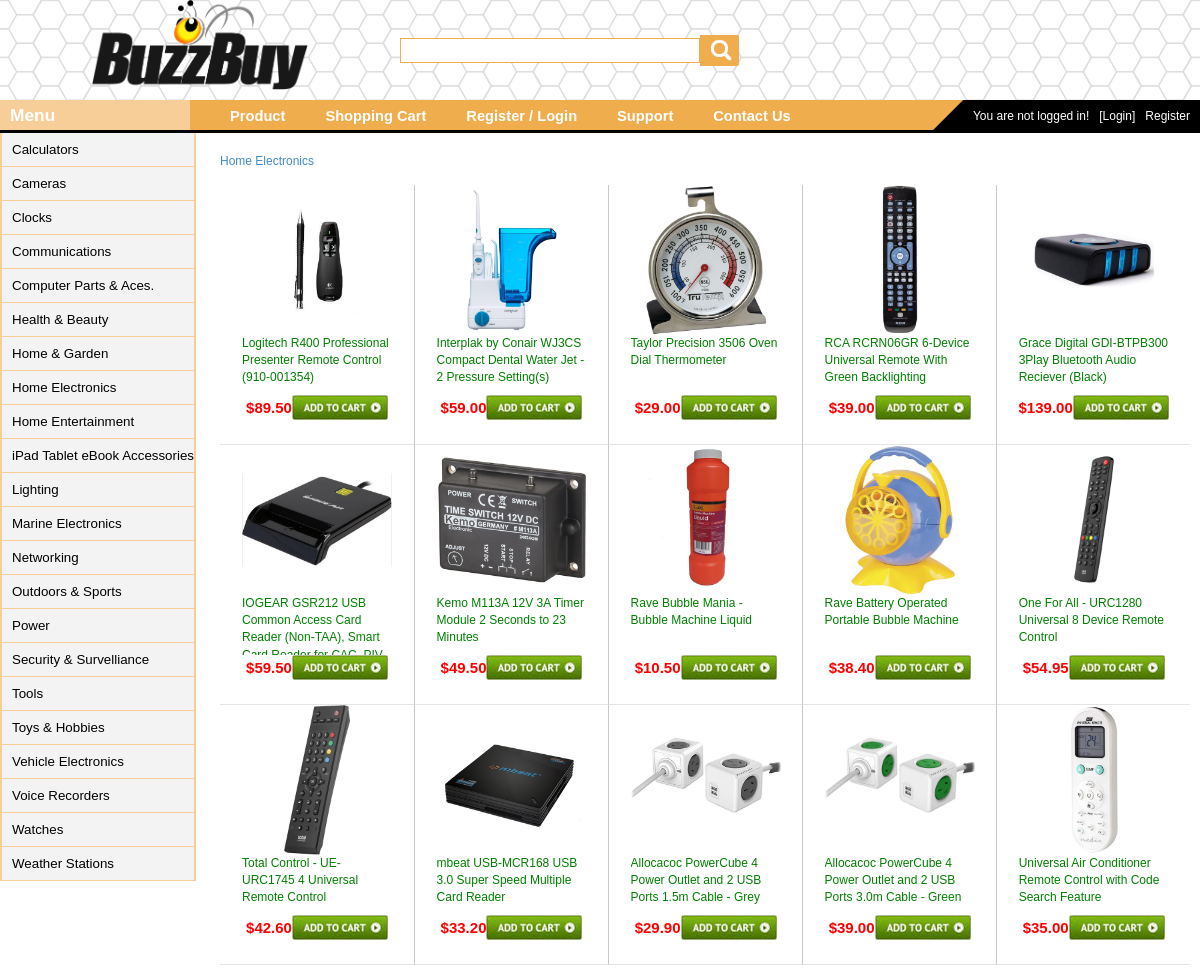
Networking (45, 557)
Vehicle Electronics (68, 761)
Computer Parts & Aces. (83, 285)
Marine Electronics (67, 523)
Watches (37, 829)
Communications (61, 251)
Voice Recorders (61, 795)
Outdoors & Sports (67, 591)
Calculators (45, 149)
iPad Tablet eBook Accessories (103, 455)
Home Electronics (64, 387)
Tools (27, 693)
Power (31, 625)
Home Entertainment (73, 421)
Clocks (32, 217)
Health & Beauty (60, 319)
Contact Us (751, 116)
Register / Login (521, 116)
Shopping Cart (375, 116)
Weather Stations (63, 863)
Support (645, 116)
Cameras (39, 183)
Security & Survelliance (80, 659)
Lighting (35, 489)
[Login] (1117, 116)
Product (257, 116)
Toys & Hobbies (58, 727)
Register (1167, 116)
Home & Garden (60, 353)
